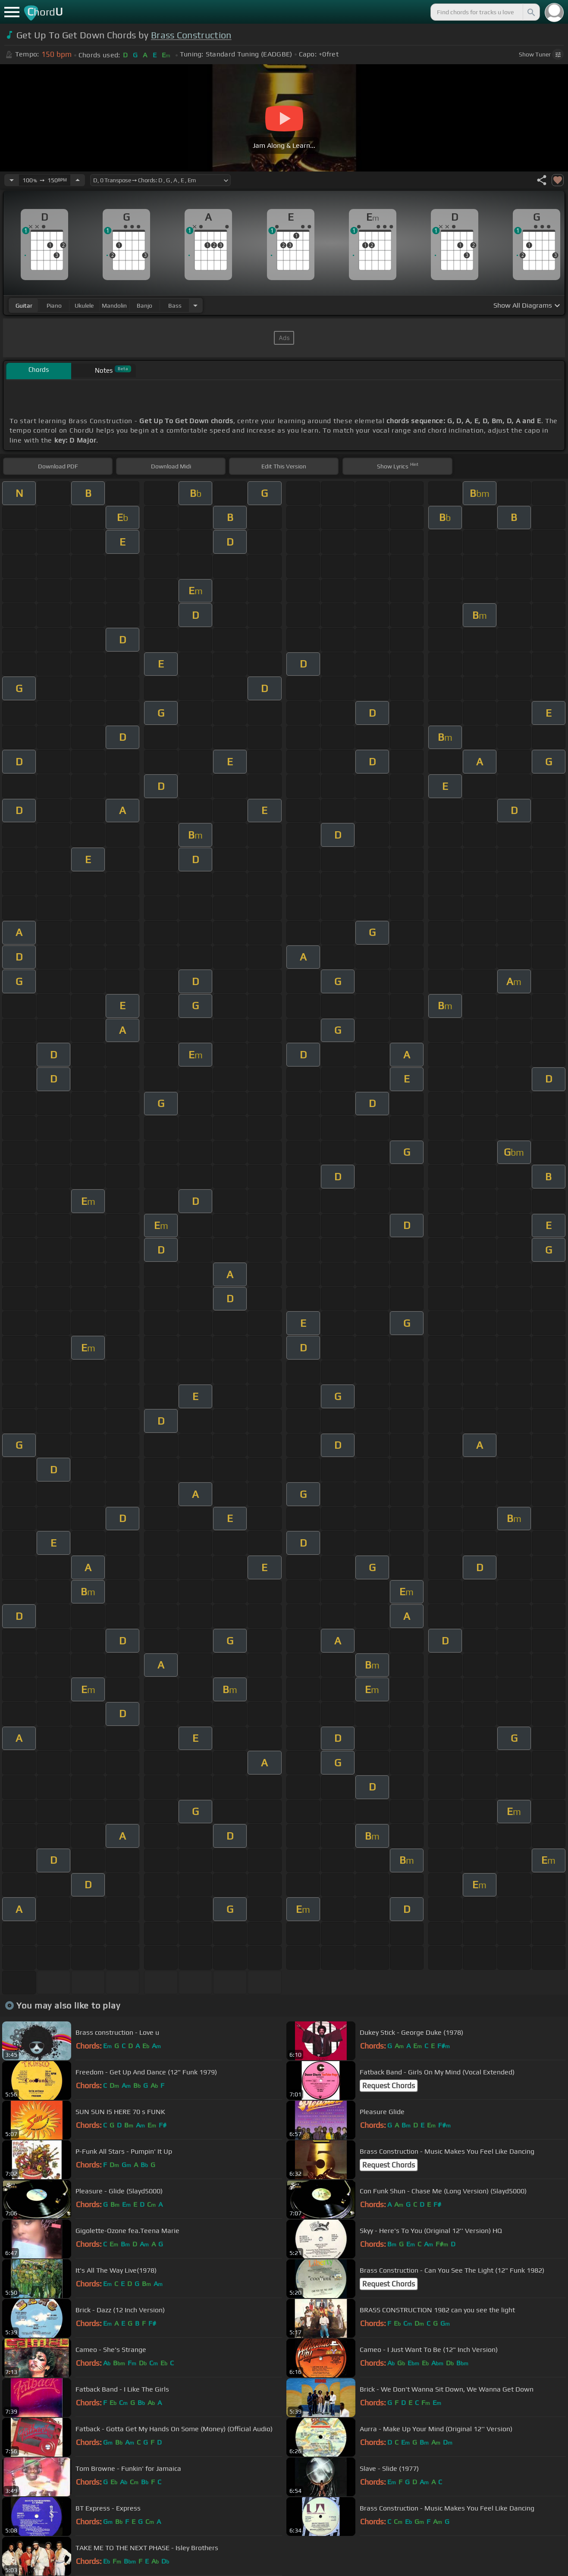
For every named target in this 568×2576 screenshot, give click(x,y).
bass (175, 305)
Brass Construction (191, 35)
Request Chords (388, 2085)
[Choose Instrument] (195, 305)
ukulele (84, 305)
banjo (144, 305)
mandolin (114, 305)
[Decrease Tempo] (11, 180)
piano (54, 305)
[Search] (530, 12)
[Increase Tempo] (77, 180)
